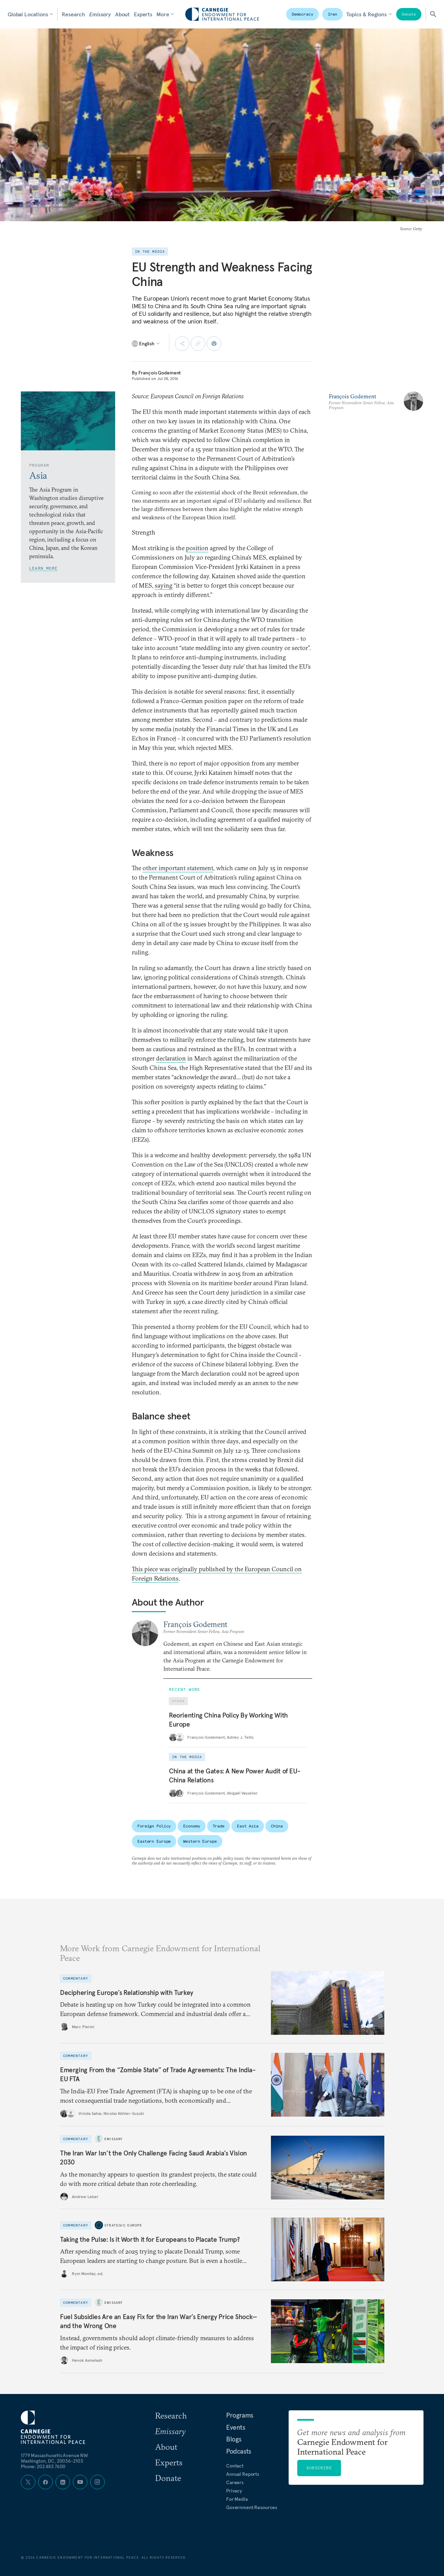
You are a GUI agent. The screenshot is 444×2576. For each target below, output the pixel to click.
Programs (239, 2415)
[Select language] (146, 343)
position (197, 548)
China (277, 1826)
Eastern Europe (154, 1841)
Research (73, 14)
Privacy (234, 2491)
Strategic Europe (123, 2225)
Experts (143, 14)
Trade (218, 1826)
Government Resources (251, 2507)
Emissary (100, 14)
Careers (235, 2482)
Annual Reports (242, 2474)
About (122, 14)
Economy (191, 1826)
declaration (171, 1058)
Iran (333, 14)
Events (235, 2427)
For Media (237, 2499)
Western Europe (199, 1841)
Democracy (302, 14)
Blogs (233, 2439)
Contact (235, 2466)
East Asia (247, 1826)
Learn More (43, 568)
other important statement (178, 868)
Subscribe (319, 2467)
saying (163, 585)
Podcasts (238, 2451)
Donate (409, 14)
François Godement (159, 373)
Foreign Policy (154, 1826)
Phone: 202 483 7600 (43, 2466)
